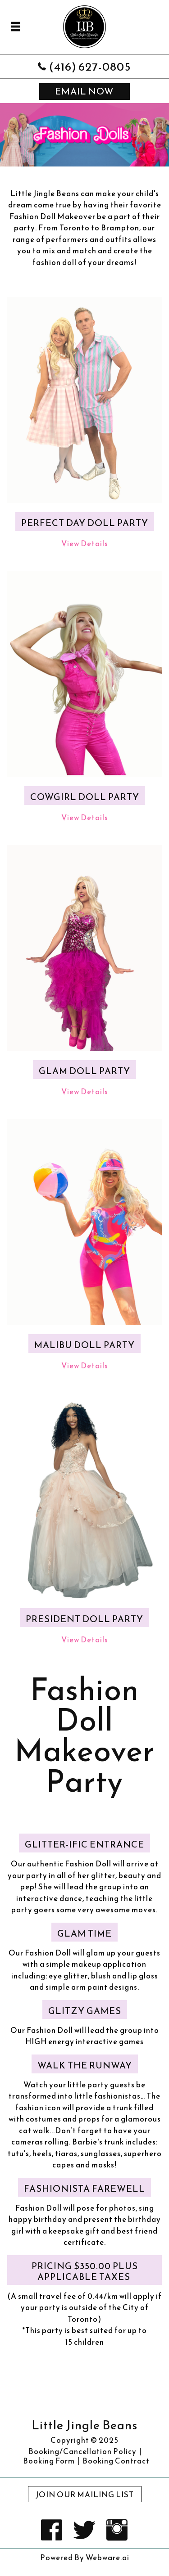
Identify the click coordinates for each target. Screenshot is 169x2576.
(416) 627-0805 (90, 66)
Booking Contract (116, 2461)
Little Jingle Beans (84, 2425)
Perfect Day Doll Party (84, 523)
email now (84, 91)
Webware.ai (107, 2557)
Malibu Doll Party (84, 1345)
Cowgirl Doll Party (84, 797)
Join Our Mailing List (85, 2494)
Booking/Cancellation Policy (82, 2451)
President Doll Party (84, 1619)
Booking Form (49, 2461)
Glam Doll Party (84, 1071)
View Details (84, 543)
